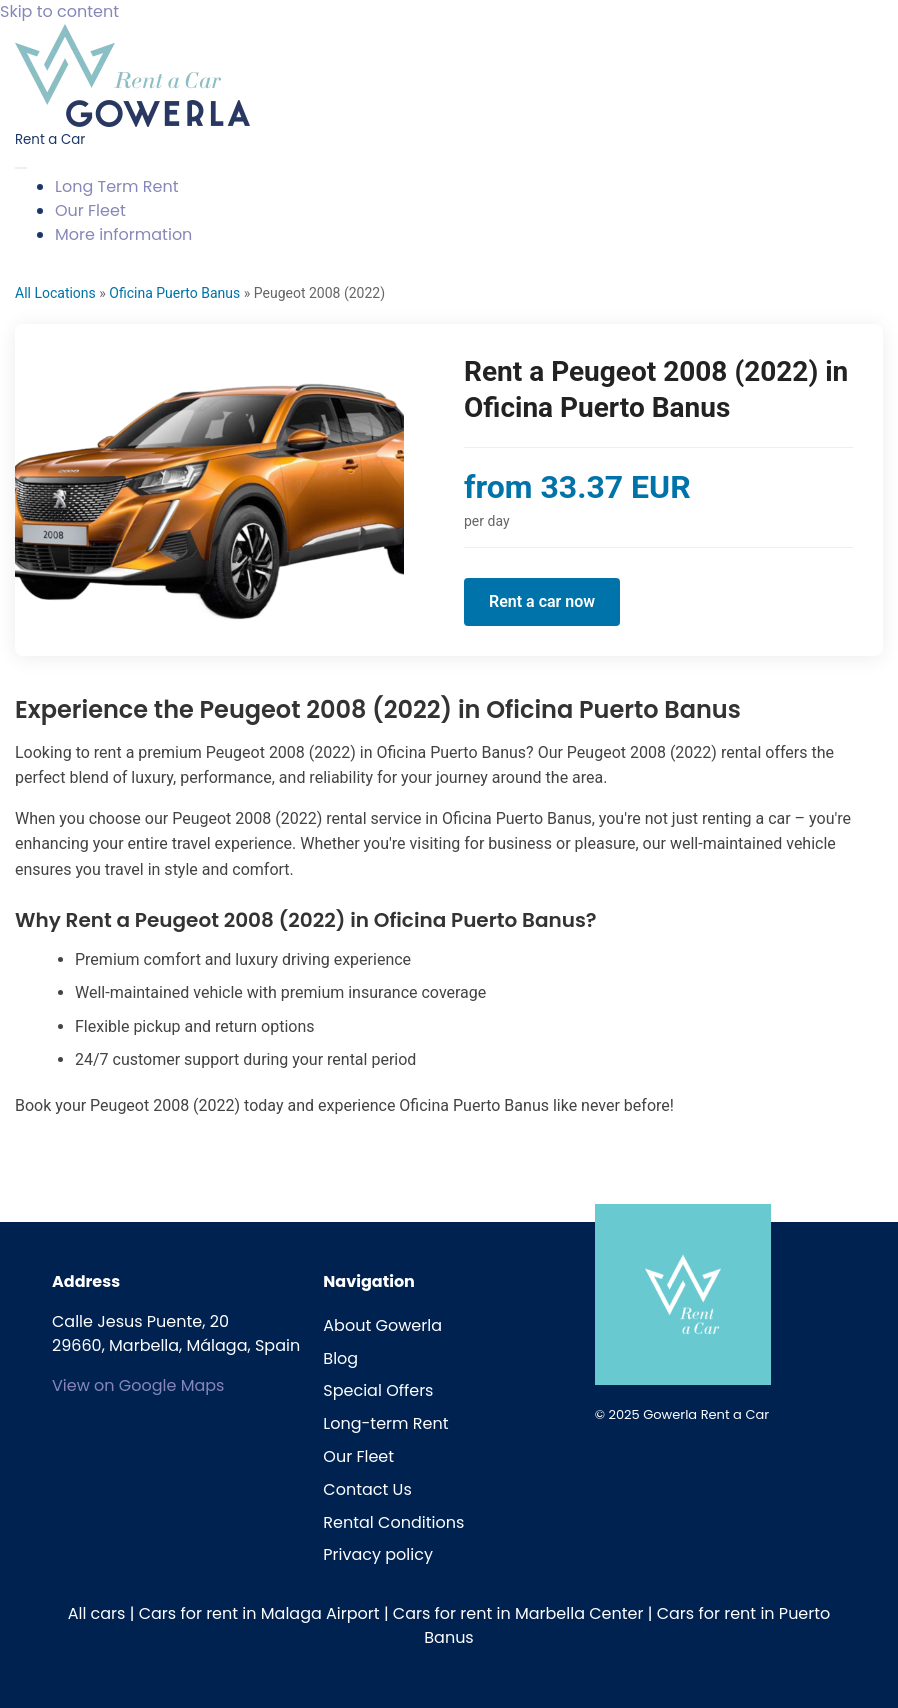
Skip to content (59, 11)
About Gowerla (382, 1325)
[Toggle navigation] (21, 168)
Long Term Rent (117, 186)
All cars (97, 1613)
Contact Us (367, 1489)
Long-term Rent (385, 1423)
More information (123, 234)
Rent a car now (542, 601)
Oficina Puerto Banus (174, 293)
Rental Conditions (393, 1522)
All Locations (55, 293)
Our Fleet (90, 210)
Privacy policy (378, 1554)
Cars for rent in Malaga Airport (259, 1613)
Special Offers (378, 1390)
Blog (340, 1358)
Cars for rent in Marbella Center (518, 1613)
